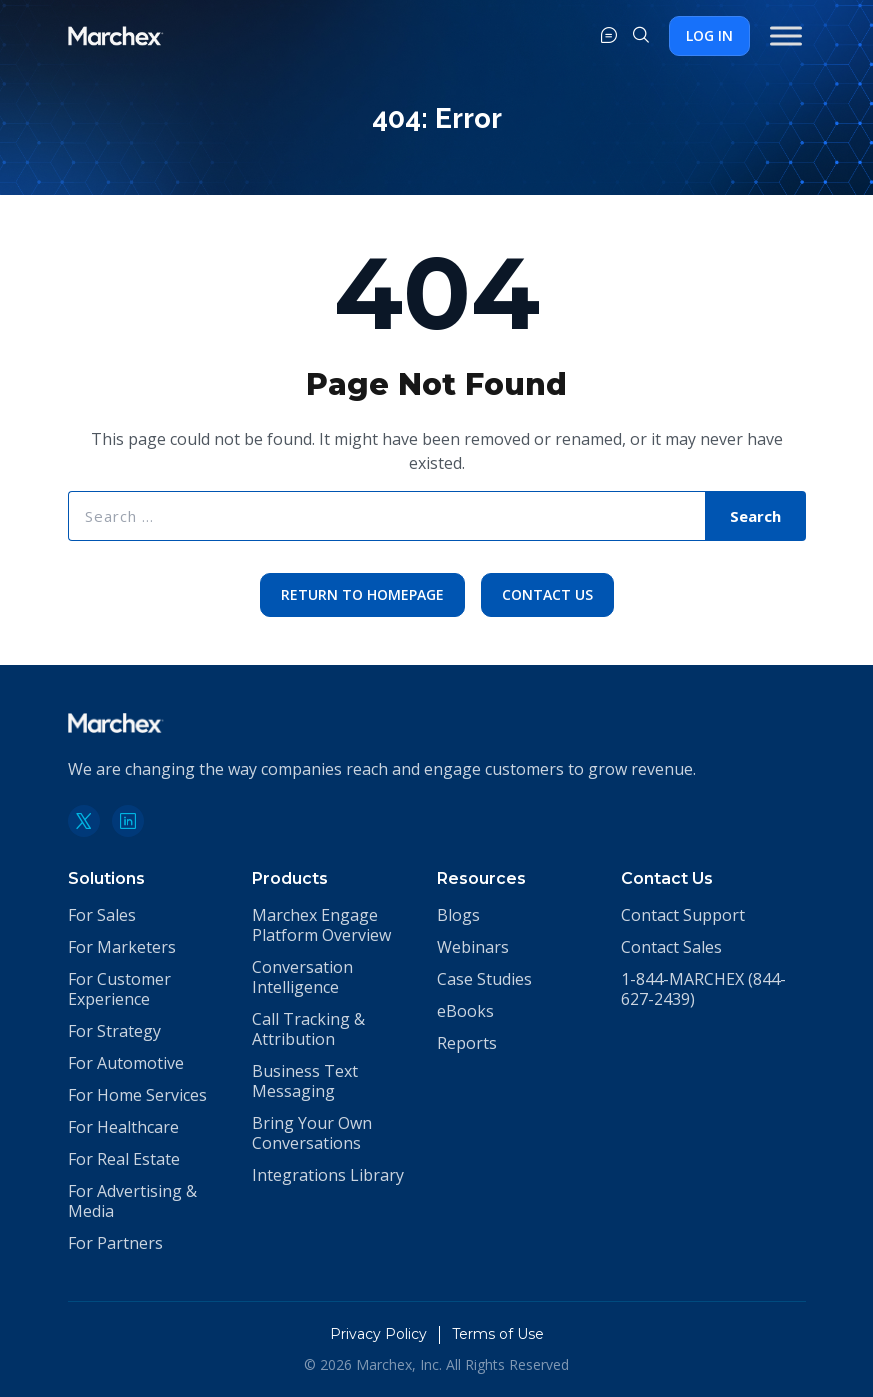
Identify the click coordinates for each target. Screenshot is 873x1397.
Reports (467, 1043)
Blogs (458, 915)
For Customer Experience (119, 989)
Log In (709, 35)
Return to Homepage (362, 594)
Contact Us (547, 594)
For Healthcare (123, 1127)
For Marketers (122, 947)
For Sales (102, 915)
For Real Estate (124, 1159)
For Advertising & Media (132, 1201)
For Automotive (126, 1063)
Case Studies (484, 979)
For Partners (115, 1243)
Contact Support (683, 915)
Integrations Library (328, 1175)
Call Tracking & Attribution (308, 1029)
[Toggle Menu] (786, 35)
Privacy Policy (378, 1334)
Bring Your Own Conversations (312, 1133)
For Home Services (137, 1095)
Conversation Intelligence (302, 977)
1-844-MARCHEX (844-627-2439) (703, 989)
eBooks (465, 1011)
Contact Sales (671, 947)
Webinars (473, 947)
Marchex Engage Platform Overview (321, 925)
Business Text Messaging (305, 1081)
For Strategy (114, 1031)
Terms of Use (498, 1334)
